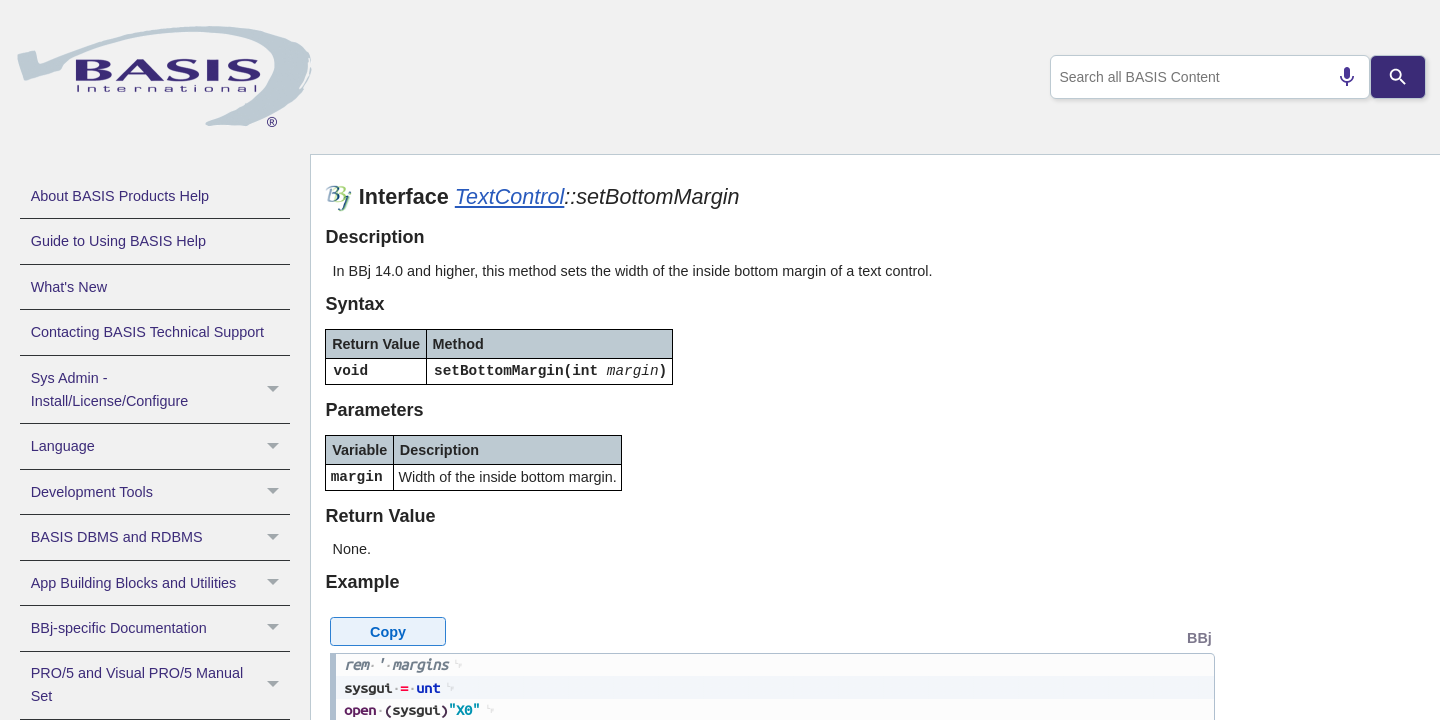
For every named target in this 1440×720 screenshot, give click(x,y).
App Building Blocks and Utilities (160, 583)
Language (160, 446)
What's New (69, 287)
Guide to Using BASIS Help (118, 241)
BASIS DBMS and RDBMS (160, 537)
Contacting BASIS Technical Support (147, 332)
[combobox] (1206, 77)
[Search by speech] (1339, 77)
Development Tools (160, 492)
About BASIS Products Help (120, 196)
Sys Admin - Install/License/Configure (160, 390)
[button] (275, 390)
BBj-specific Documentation (160, 628)
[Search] (1398, 77)
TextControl (510, 196)
